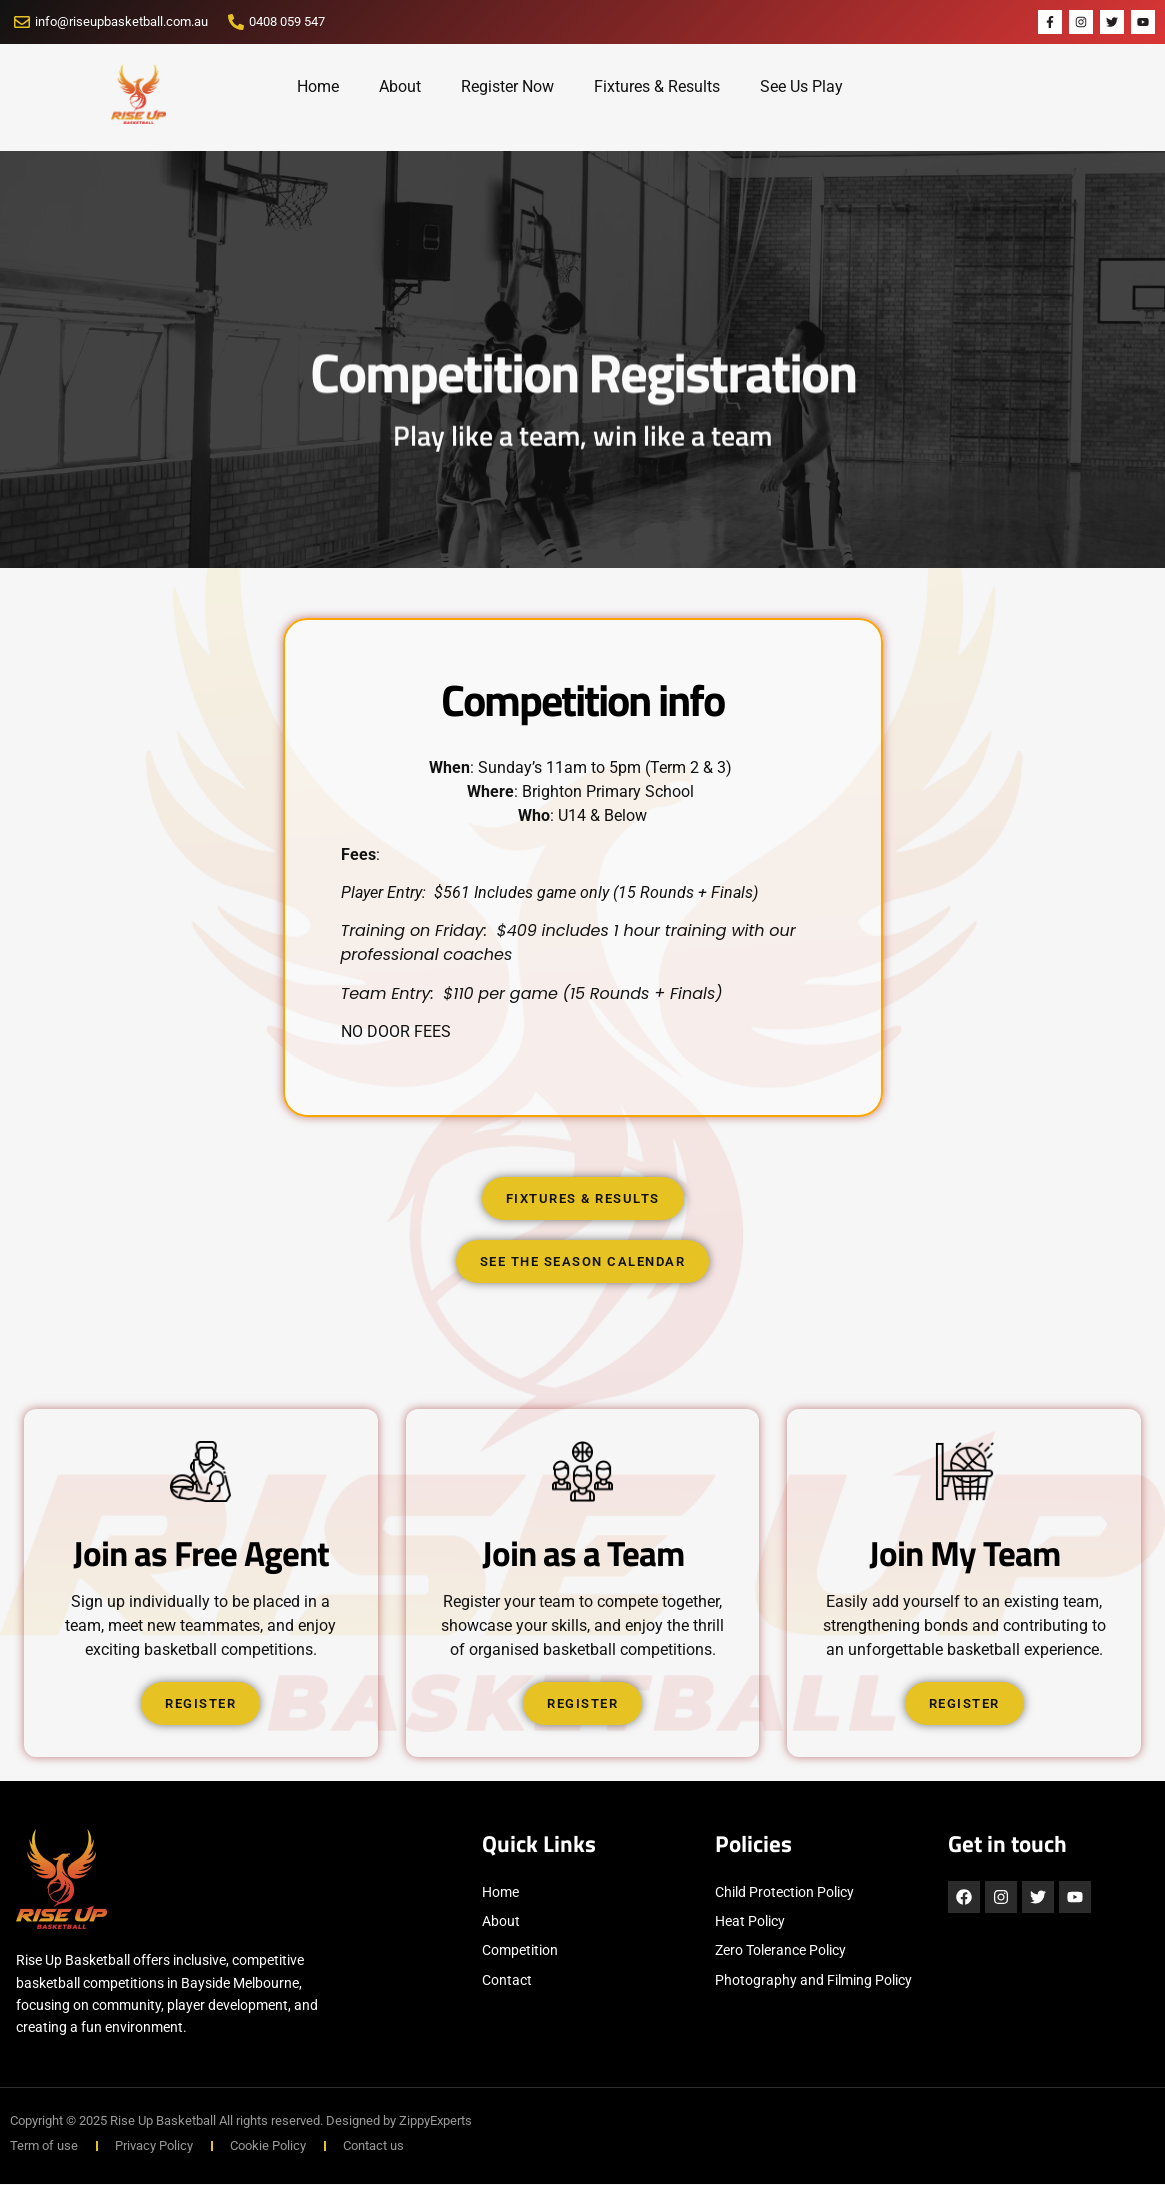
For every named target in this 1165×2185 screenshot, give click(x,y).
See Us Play (801, 86)
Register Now (507, 86)
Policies (753, 1845)
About (400, 86)
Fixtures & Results (657, 86)
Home (318, 86)
